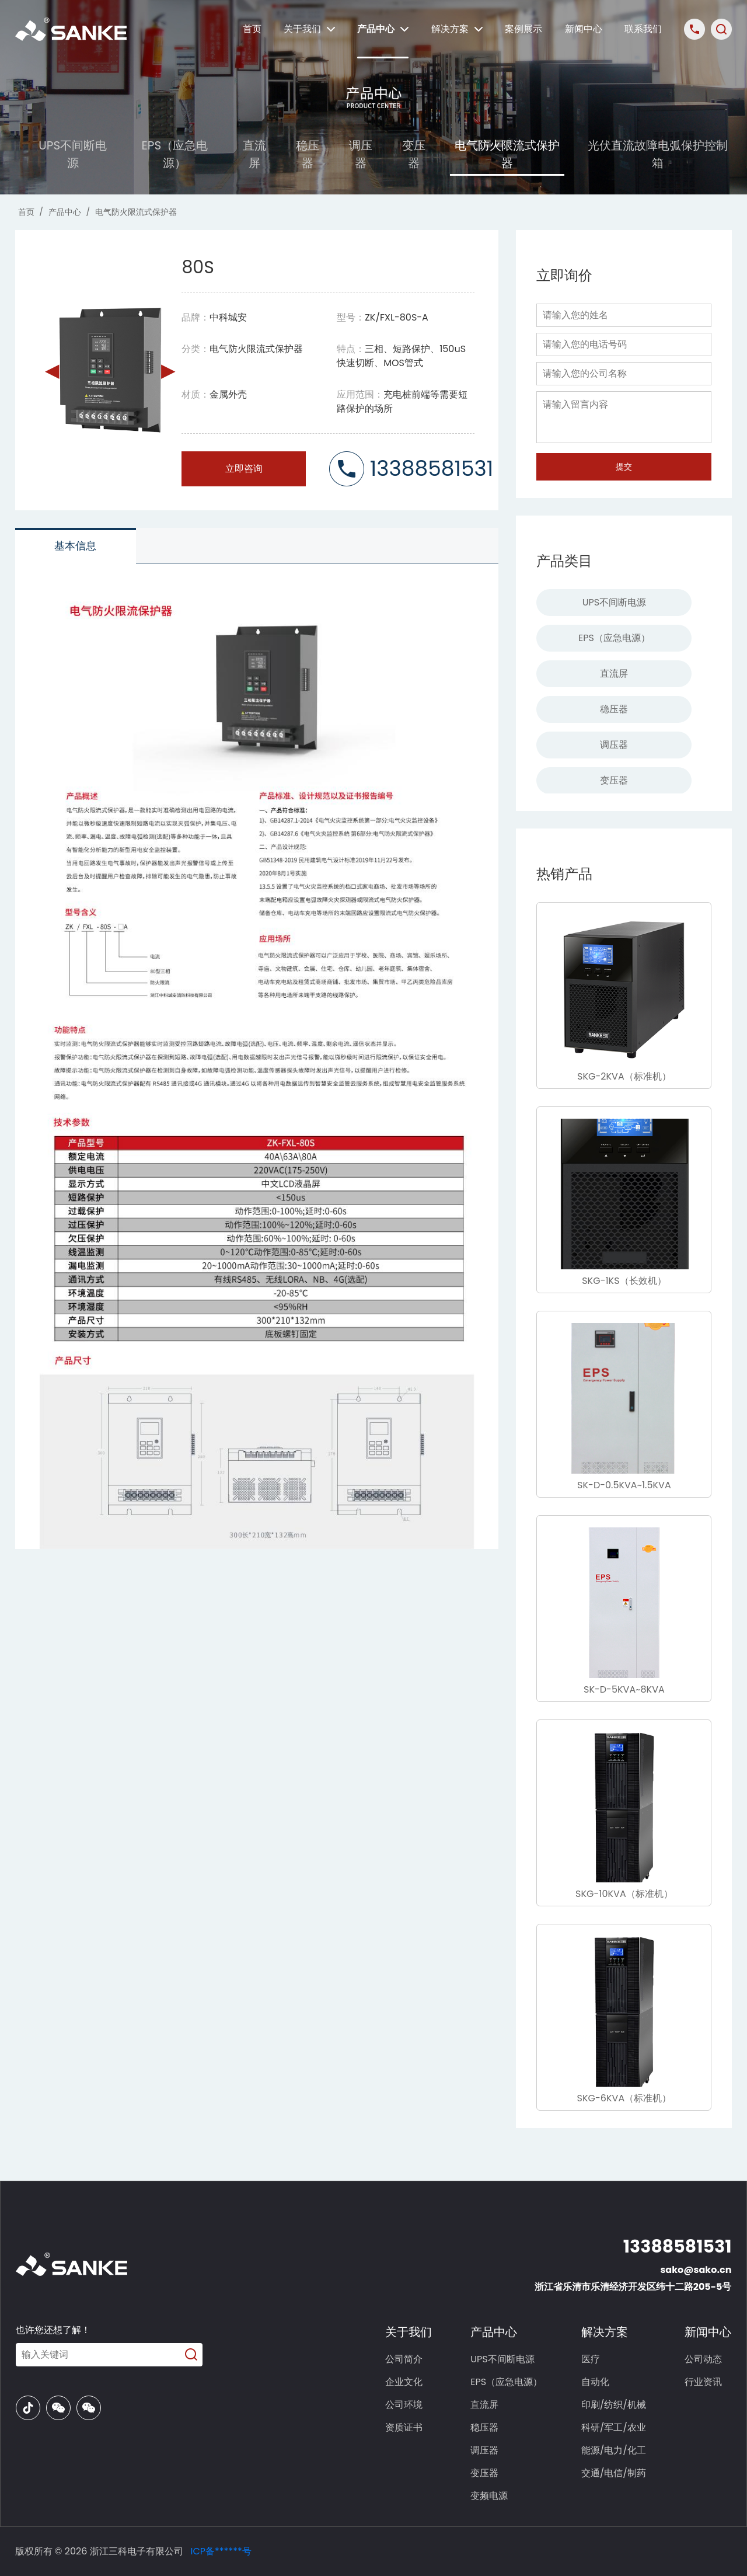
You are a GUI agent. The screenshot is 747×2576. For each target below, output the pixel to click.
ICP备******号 (221, 2551)
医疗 (590, 2359)
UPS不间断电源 (73, 154)
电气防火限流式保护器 (507, 154)
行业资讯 (703, 2382)
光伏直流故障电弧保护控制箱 (658, 154)
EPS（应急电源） (175, 154)
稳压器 (307, 154)
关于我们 (309, 29)
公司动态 (703, 2359)
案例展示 (523, 29)
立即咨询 (244, 468)
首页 (252, 29)
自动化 (595, 2382)
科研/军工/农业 (613, 2427)
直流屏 (254, 154)
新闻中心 (583, 29)
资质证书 (404, 2427)
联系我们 (643, 29)
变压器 (413, 154)
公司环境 (404, 2404)
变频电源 (489, 2495)
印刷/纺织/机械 (613, 2404)
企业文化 (404, 2382)
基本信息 (75, 545)
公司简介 (404, 2359)
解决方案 (457, 29)
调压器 (360, 154)
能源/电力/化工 (613, 2450)
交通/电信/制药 (613, 2473)
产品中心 (383, 29)
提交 (624, 466)
